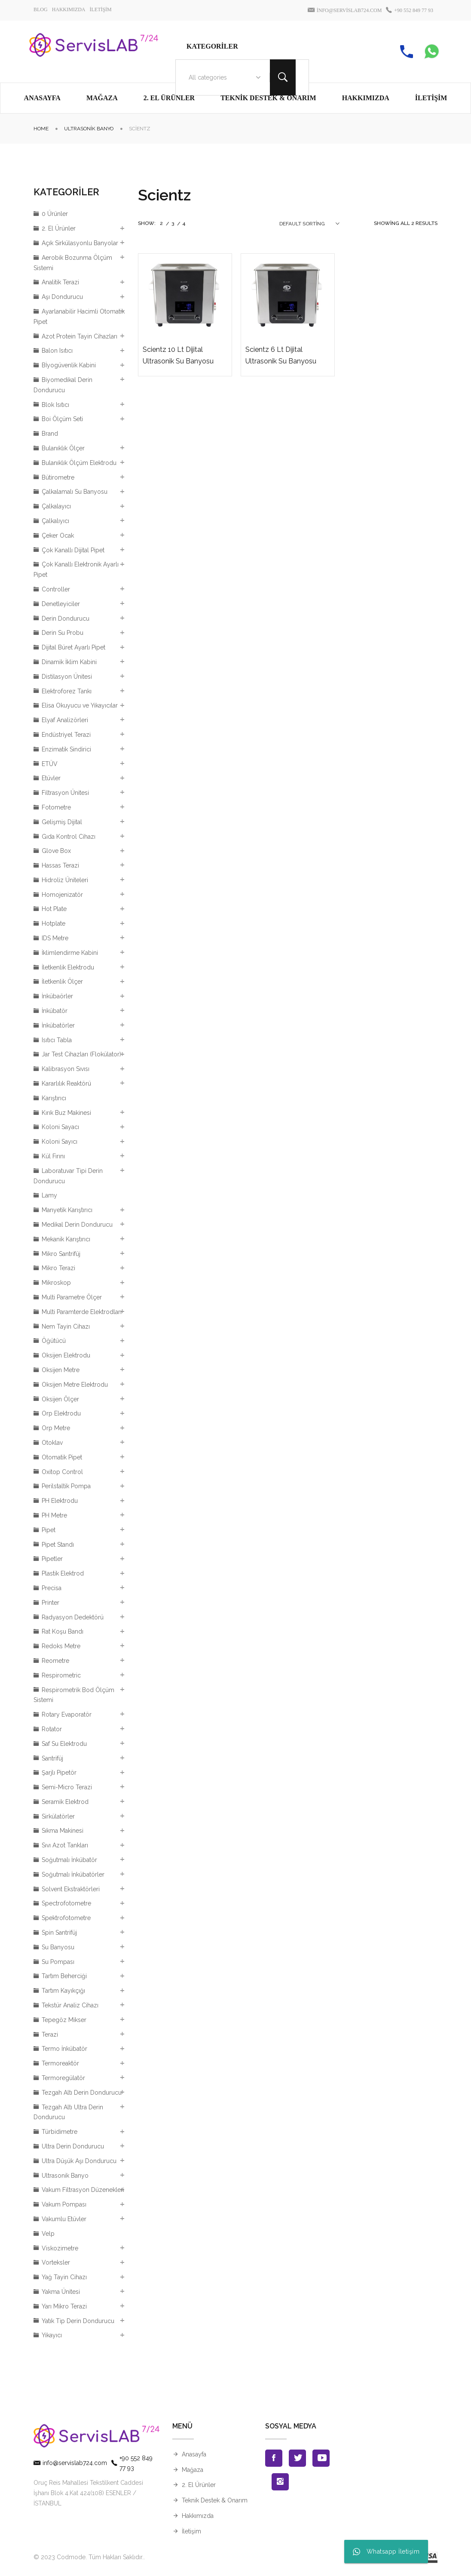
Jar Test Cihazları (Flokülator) (81, 1054)
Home (41, 129)
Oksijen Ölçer (60, 1399)
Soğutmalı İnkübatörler (73, 1874)
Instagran (280, 2481)
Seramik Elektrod (65, 1801)
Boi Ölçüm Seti (62, 418)
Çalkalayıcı (56, 506)
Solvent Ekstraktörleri (71, 1889)
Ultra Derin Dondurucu (73, 2146)
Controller (56, 589)
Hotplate (53, 923)
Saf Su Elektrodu (64, 1743)
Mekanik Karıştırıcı (66, 1239)
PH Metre (54, 1515)
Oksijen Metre (61, 1369)
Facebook (273, 2458)
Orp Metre (56, 1428)
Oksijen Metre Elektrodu (75, 1384)
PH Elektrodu (60, 1500)
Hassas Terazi (60, 865)
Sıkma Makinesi (62, 1830)
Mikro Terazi (58, 1268)
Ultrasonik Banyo (88, 129)
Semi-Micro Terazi (67, 1787)
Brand (50, 433)
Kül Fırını (53, 1156)
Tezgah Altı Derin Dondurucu (82, 2092)
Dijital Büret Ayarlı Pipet (73, 647)
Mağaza (192, 2469)
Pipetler (52, 1558)
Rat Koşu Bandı (62, 1631)
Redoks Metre (61, 1646)
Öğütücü (54, 1340)
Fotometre (56, 807)
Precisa (51, 1588)
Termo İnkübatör (64, 2048)
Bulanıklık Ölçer (63, 448)
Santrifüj (52, 1758)
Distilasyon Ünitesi (67, 676)
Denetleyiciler (61, 603)
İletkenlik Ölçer (62, 981)
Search (283, 77)
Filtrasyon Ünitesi (65, 792)
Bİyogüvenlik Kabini (69, 365)
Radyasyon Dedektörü (73, 1617)
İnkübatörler (58, 1025)
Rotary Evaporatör (67, 1714)
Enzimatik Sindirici (66, 749)
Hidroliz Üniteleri (65, 880)
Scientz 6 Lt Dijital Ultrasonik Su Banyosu (280, 355)
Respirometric (61, 1675)
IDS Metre (55, 938)
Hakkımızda (198, 2515)
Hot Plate (54, 908)
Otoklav (52, 1442)
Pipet (48, 1530)
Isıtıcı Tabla (57, 1040)
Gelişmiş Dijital (62, 822)
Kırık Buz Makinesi (66, 1112)
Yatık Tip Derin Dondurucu (78, 2320)
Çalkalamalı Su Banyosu (74, 491)
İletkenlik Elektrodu (68, 967)
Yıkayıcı (52, 2335)
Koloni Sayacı (60, 1126)
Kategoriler (212, 46)
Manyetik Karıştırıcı (67, 1209)
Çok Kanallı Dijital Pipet (73, 550)
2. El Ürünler (59, 228)
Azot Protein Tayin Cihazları (79, 336)
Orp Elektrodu (61, 1413)
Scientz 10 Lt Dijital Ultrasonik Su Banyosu (178, 355)
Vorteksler (56, 2262)
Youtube (321, 2458)
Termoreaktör (60, 2063)
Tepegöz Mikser (64, 2019)
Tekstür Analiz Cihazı (70, 2005)
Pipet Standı (58, 1544)
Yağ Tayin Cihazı (64, 2277)
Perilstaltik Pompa (66, 1486)
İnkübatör (54, 1010)
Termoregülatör (63, 2077)
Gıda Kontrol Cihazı (68, 836)
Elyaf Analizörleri (65, 720)
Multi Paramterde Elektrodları (82, 1311)
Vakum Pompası (64, 2204)
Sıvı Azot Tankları (65, 1845)
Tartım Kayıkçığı (63, 1990)
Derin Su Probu (62, 632)
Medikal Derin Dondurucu (77, 1224)
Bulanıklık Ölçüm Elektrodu (79, 462)
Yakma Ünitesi (61, 2291)
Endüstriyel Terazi (66, 734)
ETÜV (50, 763)
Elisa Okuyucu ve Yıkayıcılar (80, 705)
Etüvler (51, 778)
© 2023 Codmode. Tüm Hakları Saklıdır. (89, 2557)
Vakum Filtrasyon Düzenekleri (83, 2189)
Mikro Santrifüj (61, 1253)
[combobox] (223, 77)
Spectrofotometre (66, 1903)
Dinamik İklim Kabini (69, 662)
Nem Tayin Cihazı (66, 1326)
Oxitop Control (62, 1471)
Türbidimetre (59, 2131)
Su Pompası (58, 1961)
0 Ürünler (55, 213)
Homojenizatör (62, 894)
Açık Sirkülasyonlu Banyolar (80, 243)
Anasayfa (194, 2454)
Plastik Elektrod (63, 1573)
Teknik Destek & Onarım (215, 2500)
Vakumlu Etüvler (64, 2219)
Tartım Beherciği (64, 1976)
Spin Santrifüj (59, 1932)
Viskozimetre (60, 2248)
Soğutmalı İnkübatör (69, 1859)
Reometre (55, 1660)
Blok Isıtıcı (55, 404)
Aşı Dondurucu (62, 296)
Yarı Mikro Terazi (64, 2306)
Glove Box (56, 850)
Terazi (50, 2034)
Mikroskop (56, 1282)
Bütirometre (58, 477)
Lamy (49, 1195)
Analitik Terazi (60, 282)
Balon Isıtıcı (57, 350)
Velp (48, 2233)
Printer (50, 1602)
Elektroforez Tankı (67, 691)
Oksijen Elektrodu (66, 1355)
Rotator (52, 1729)
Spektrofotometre (66, 1917)
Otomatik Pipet (62, 1457)
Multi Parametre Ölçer (72, 1297)
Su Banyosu (58, 1947)
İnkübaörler (57, 996)
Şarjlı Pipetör (59, 1772)
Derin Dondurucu (65, 618)
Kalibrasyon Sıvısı (65, 1068)
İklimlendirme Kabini (70, 952)
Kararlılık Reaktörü (66, 1083)
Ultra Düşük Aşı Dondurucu (79, 2160)
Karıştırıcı (54, 1098)
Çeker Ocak (58, 535)
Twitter (297, 2458)
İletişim (191, 2531)
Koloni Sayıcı (59, 1141)
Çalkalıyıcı (55, 520)
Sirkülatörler (58, 1816)
